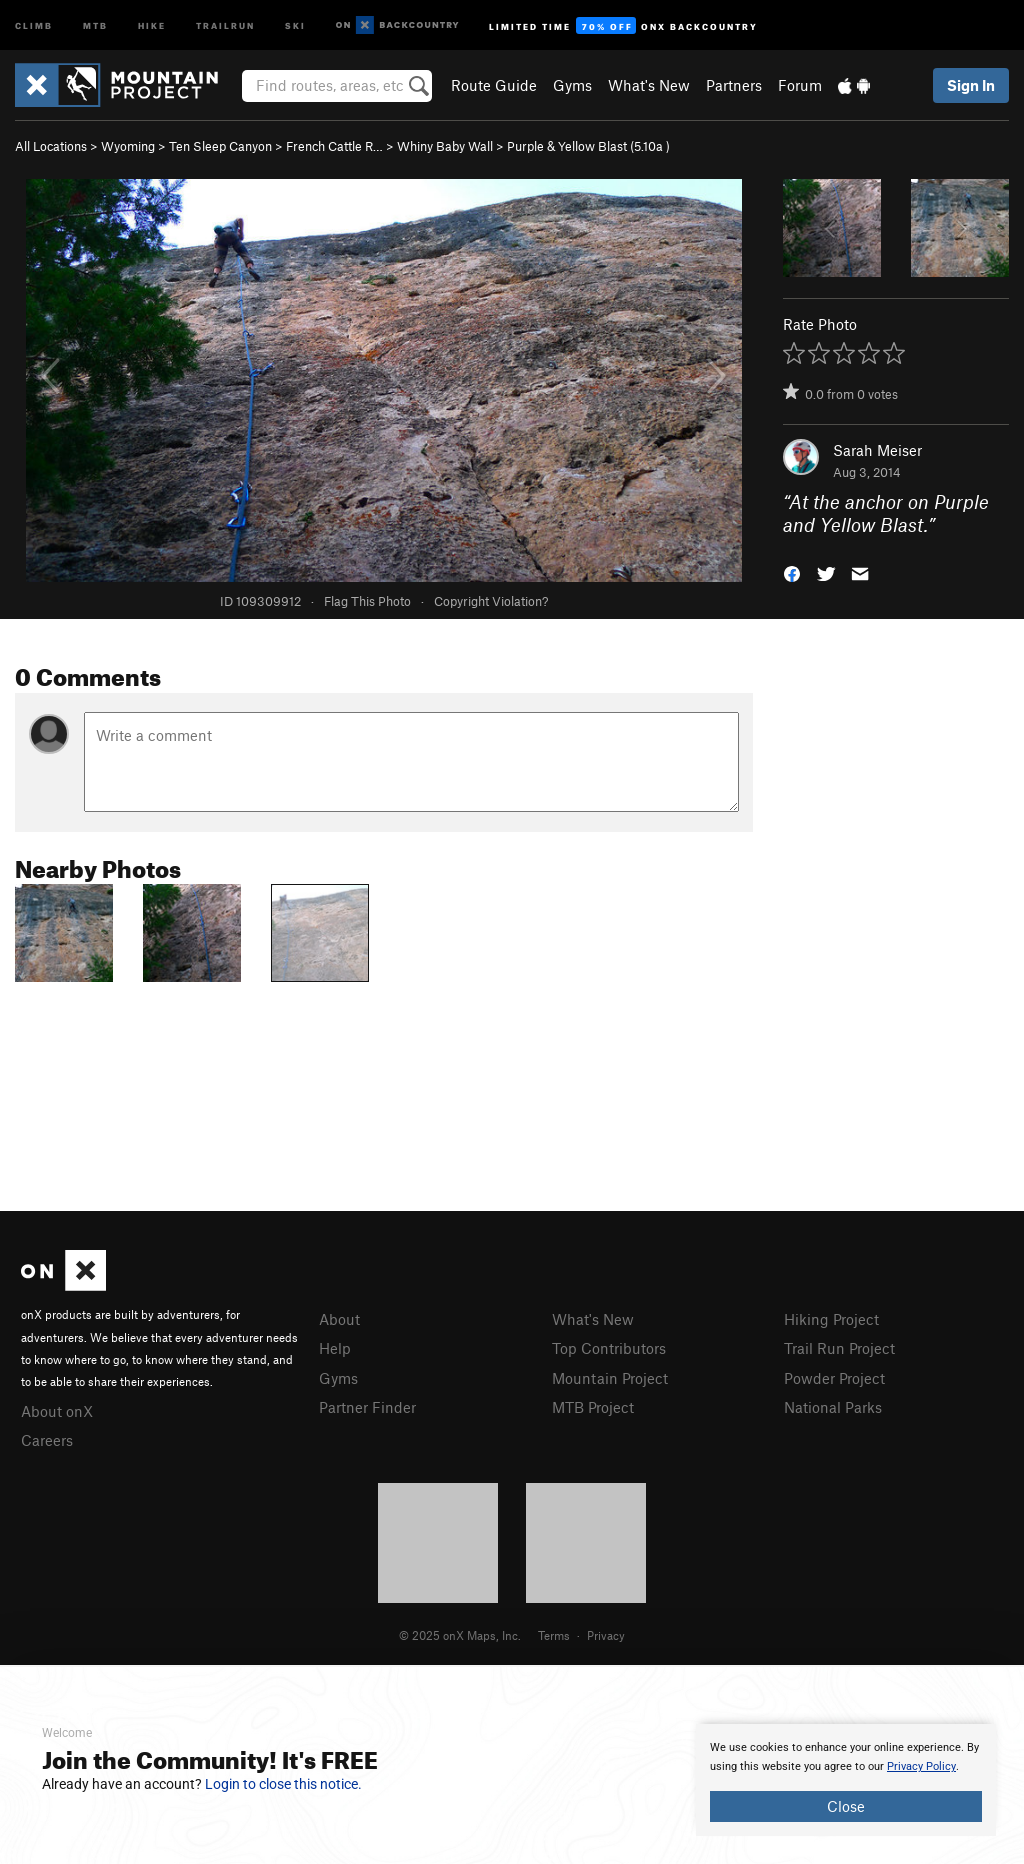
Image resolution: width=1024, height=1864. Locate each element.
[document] (846, 1780)
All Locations (51, 146)
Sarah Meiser (877, 450)
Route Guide (494, 85)
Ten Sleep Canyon (220, 146)
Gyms (572, 85)
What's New (649, 85)
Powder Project (834, 1378)
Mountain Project (610, 1378)
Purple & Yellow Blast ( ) (588, 146)
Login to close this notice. (283, 1784)
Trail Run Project (839, 1348)
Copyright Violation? (491, 601)
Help (335, 1348)
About (339, 1319)
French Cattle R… (334, 146)
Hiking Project (831, 1319)
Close (846, 1806)
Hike (152, 24)
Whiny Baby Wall (445, 146)
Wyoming (128, 146)
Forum (800, 85)
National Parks (833, 1407)
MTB (95, 24)
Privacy (606, 1635)
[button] (792, 571)
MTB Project (593, 1407)
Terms (554, 1635)
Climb (34, 24)
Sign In (971, 85)
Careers (47, 1440)
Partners (734, 85)
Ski (295, 24)
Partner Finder (367, 1407)
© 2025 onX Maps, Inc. (460, 1635)
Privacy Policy (921, 1766)
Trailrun (225, 24)
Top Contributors (609, 1348)
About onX (57, 1411)
